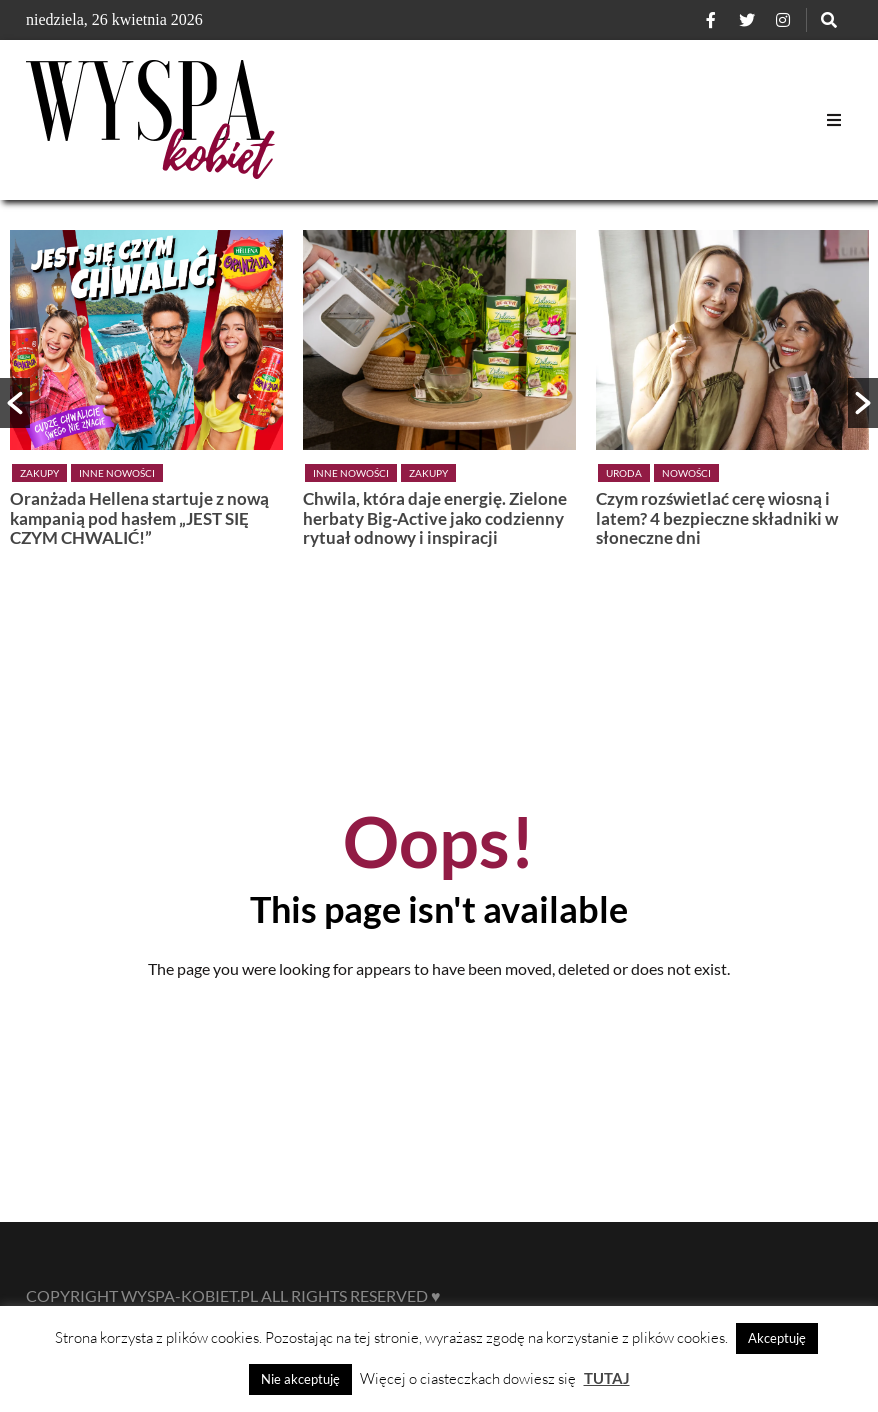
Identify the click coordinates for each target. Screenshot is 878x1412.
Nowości (686, 473)
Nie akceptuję (300, 1379)
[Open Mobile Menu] (834, 120)
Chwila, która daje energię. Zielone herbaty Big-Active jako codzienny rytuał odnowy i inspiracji (435, 518)
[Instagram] (783, 20)
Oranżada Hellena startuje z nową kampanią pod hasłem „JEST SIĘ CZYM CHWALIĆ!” (139, 518)
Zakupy (39, 473)
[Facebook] (711, 20)
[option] (146, 393)
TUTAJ (607, 1378)
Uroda (624, 473)
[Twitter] (747, 20)
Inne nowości (117, 473)
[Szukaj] (829, 20)
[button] (15, 403)
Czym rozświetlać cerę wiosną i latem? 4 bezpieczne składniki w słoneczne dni (717, 518)
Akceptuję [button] (777, 1338)
